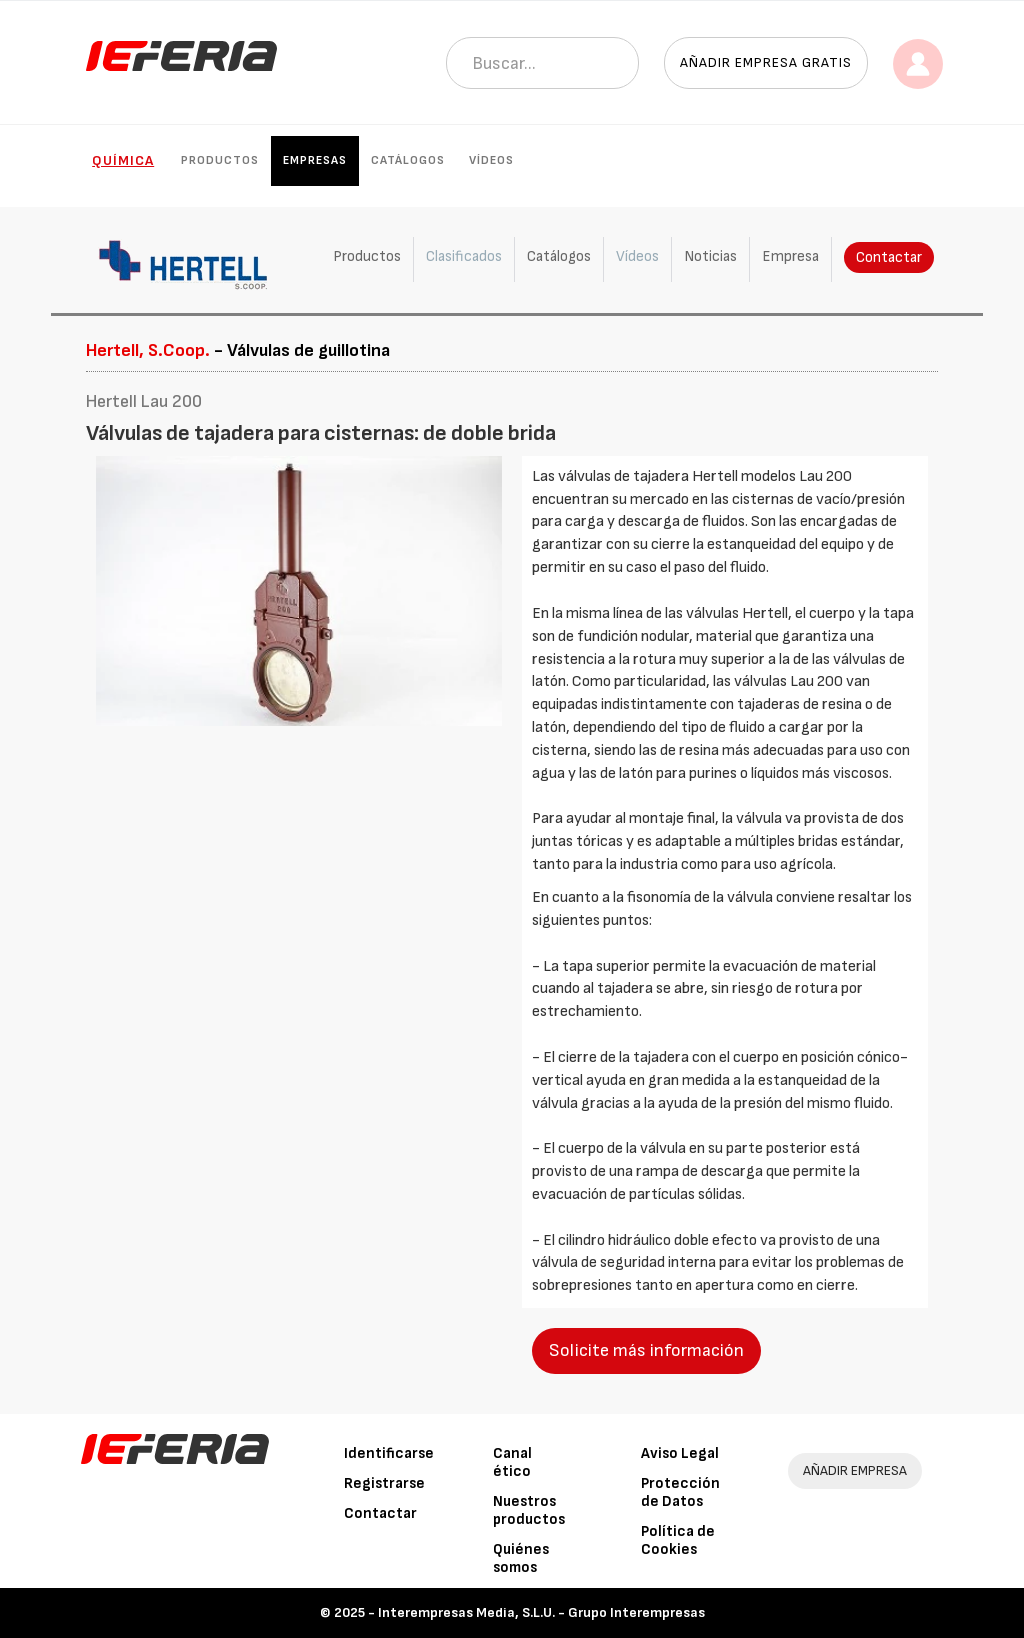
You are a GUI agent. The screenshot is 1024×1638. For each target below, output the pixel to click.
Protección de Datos (680, 1492)
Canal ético (512, 1462)
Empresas (315, 160)
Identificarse (389, 1453)
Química (123, 160)
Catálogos (408, 160)
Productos (220, 160)
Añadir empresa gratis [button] (766, 62)
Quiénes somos (521, 1558)
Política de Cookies (678, 1540)
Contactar (889, 257)
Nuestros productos (529, 1510)
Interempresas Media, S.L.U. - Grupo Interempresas (541, 1612)
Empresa (790, 256)
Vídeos (491, 160)
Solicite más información (646, 1350)
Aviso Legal (680, 1453)
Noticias (710, 256)
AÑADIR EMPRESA (855, 1470)
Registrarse (384, 1483)
